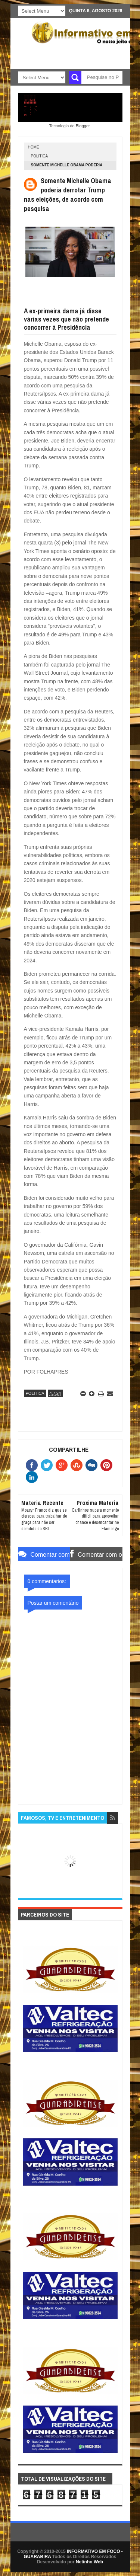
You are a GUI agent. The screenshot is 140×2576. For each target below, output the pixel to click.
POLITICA (39, 156)
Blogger (83, 126)
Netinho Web (89, 2561)
